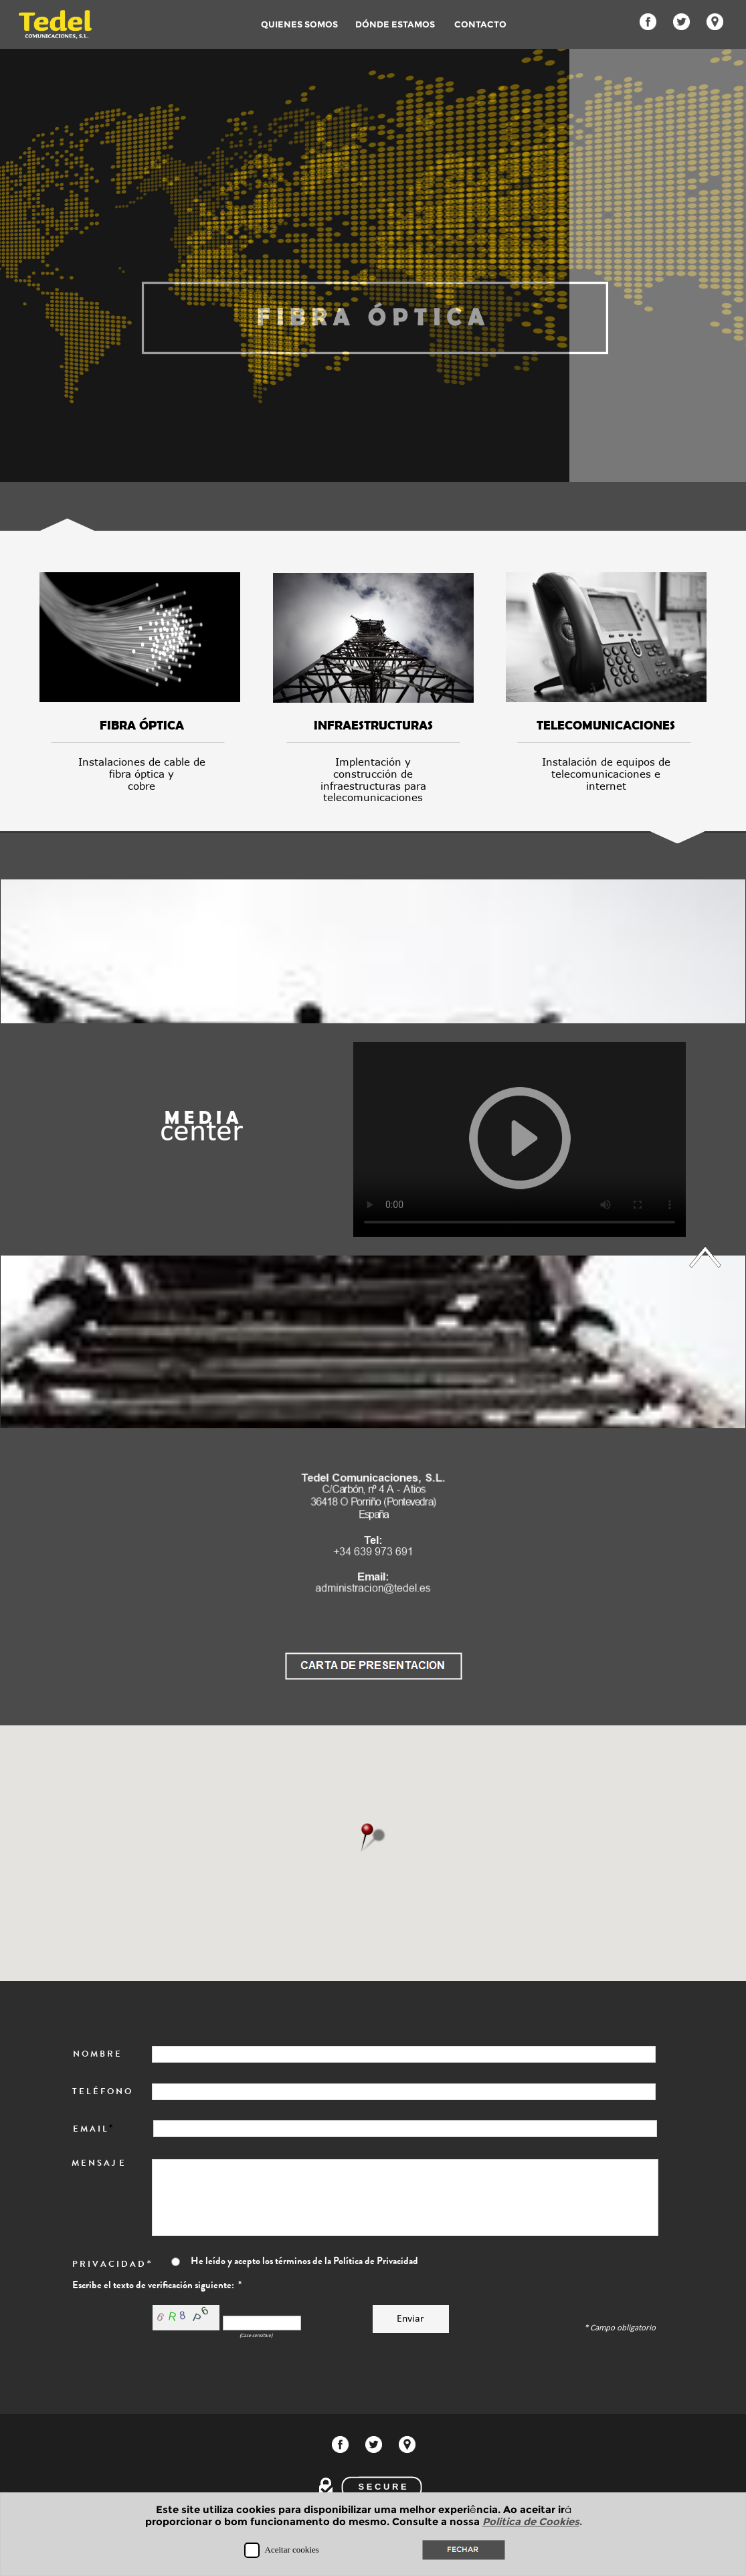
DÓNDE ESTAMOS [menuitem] (395, 24)
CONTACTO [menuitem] (484, 24)
